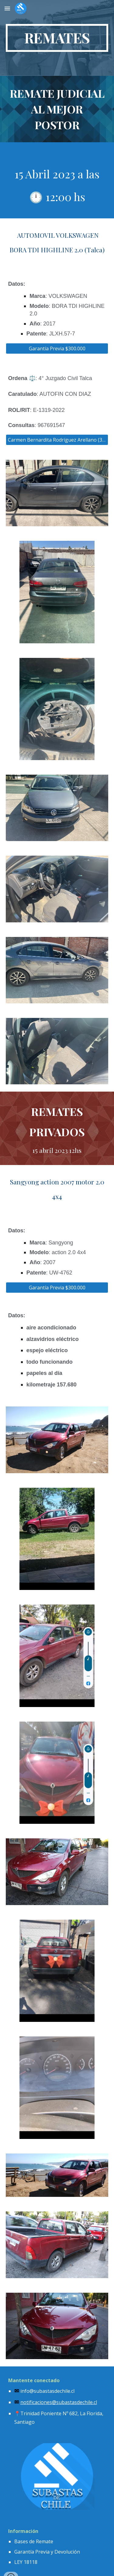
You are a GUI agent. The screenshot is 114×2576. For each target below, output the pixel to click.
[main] (57, 38)
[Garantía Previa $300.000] (57, 348)
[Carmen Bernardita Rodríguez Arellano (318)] (57, 440)
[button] (7, 8)
